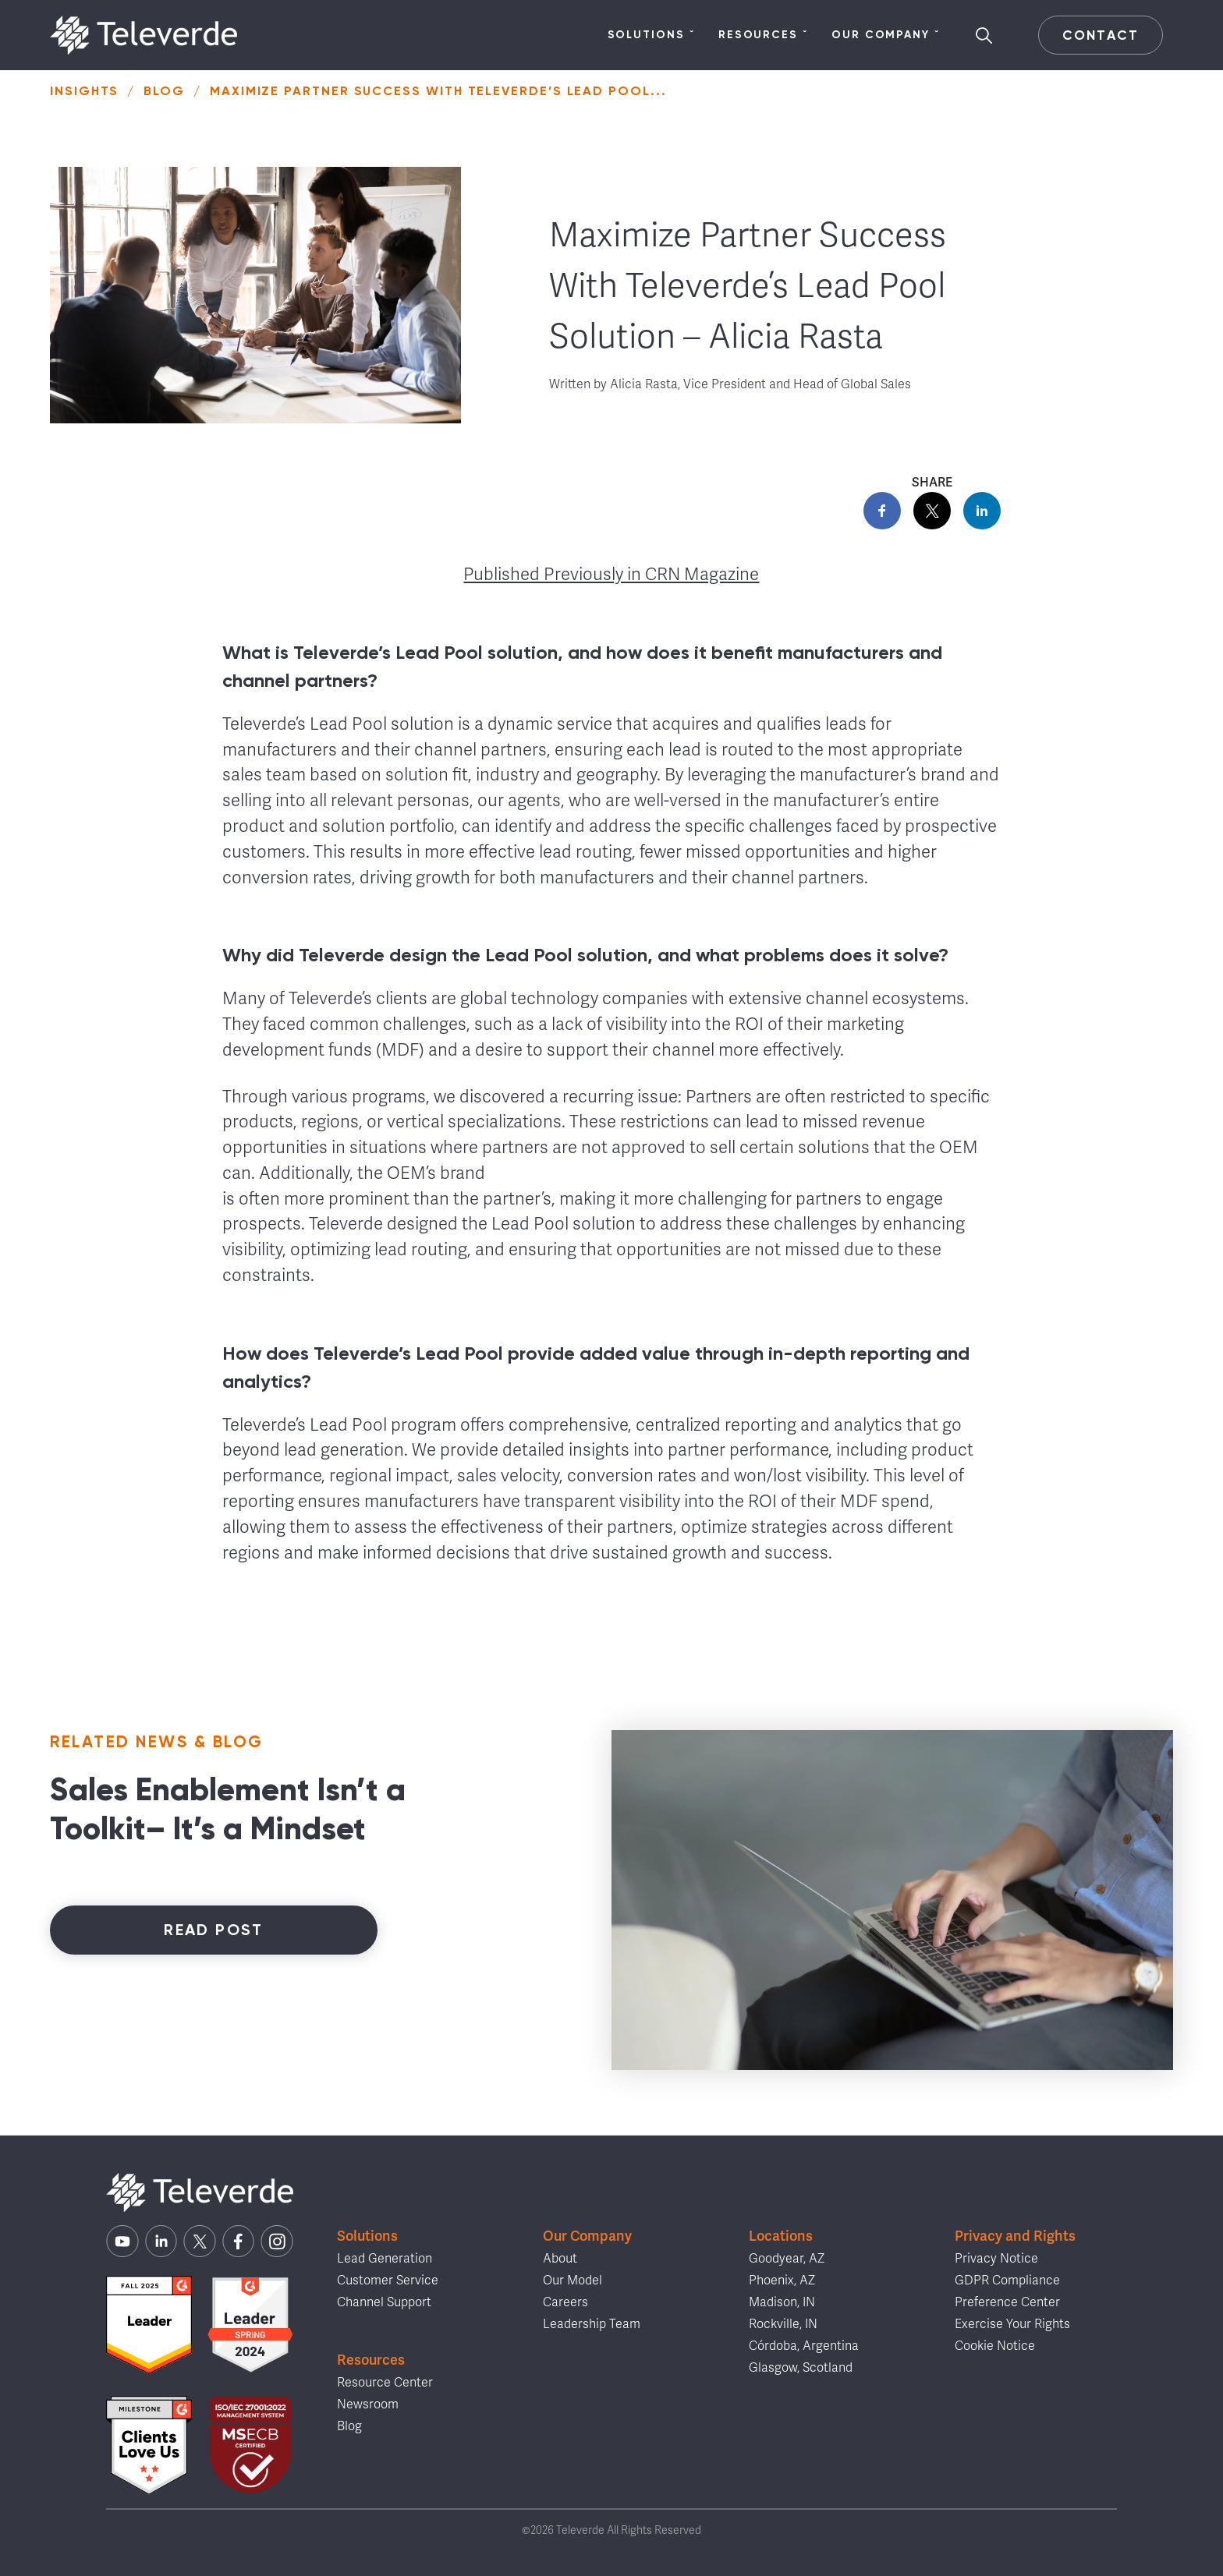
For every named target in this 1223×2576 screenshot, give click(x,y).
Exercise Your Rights (1012, 2324)
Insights (84, 90)
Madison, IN (782, 2302)
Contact (1100, 35)
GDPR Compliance (1007, 2280)
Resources (763, 35)
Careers (565, 2302)
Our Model (572, 2280)
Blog (164, 90)
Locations (781, 2236)
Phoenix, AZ (782, 2280)
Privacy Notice (996, 2258)
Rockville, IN (783, 2324)
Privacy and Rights (1015, 2236)
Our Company (885, 35)
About (560, 2258)
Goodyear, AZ (786, 2258)
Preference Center (1007, 2302)
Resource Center (385, 2382)
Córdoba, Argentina (804, 2346)
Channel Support (384, 2302)
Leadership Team (591, 2324)
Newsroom (368, 2404)
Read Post (214, 1929)
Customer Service (387, 2280)
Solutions (651, 35)
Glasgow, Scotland (801, 2368)
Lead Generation (384, 2258)
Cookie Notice (995, 2346)
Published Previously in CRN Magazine (611, 574)
